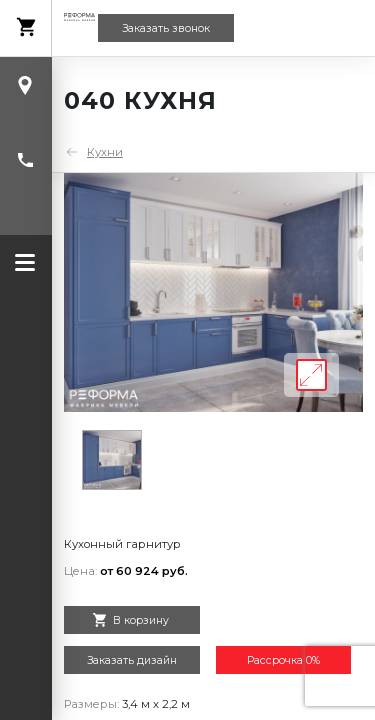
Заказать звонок (166, 28)
